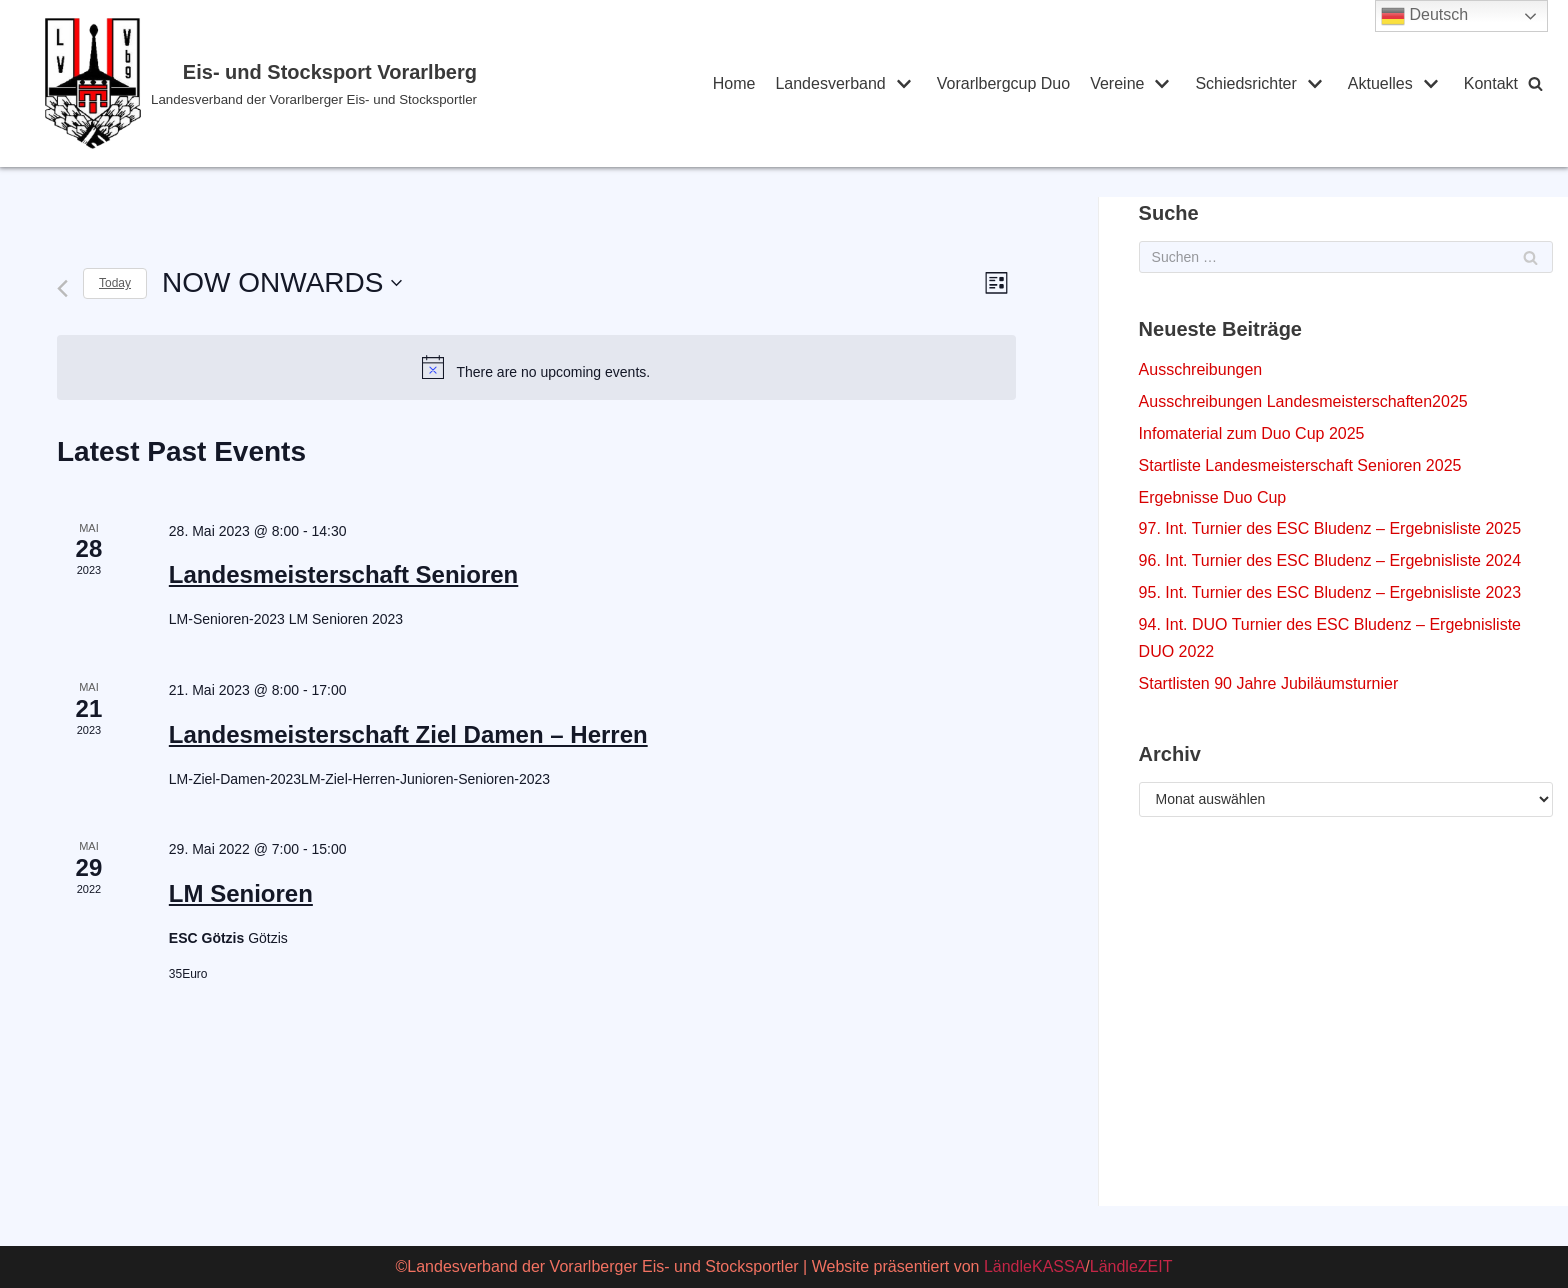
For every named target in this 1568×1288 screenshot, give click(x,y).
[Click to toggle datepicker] (282, 283)
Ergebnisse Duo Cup (1213, 497)
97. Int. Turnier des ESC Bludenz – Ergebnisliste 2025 (1330, 528)
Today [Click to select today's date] (115, 283)
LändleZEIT (1131, 1266)
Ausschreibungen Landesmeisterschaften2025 (1303, 401)
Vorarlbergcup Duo (1003, 83)
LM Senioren (241, 893)
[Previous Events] (62, 288)
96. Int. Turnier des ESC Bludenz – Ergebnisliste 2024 (1330, 560)
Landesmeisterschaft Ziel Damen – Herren (408, 734)
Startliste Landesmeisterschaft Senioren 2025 (1300, 465)
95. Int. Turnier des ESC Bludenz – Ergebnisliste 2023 (1330, 592)
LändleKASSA (1034, 1266)
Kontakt (1491, 83)
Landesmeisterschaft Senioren (343, 574)
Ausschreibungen (1201, 369)
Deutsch (1424, 16)
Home (734, 83)
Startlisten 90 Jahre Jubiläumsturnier (1269, 683)
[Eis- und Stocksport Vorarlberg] (341, 83)
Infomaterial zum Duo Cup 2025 (1252, 433)
